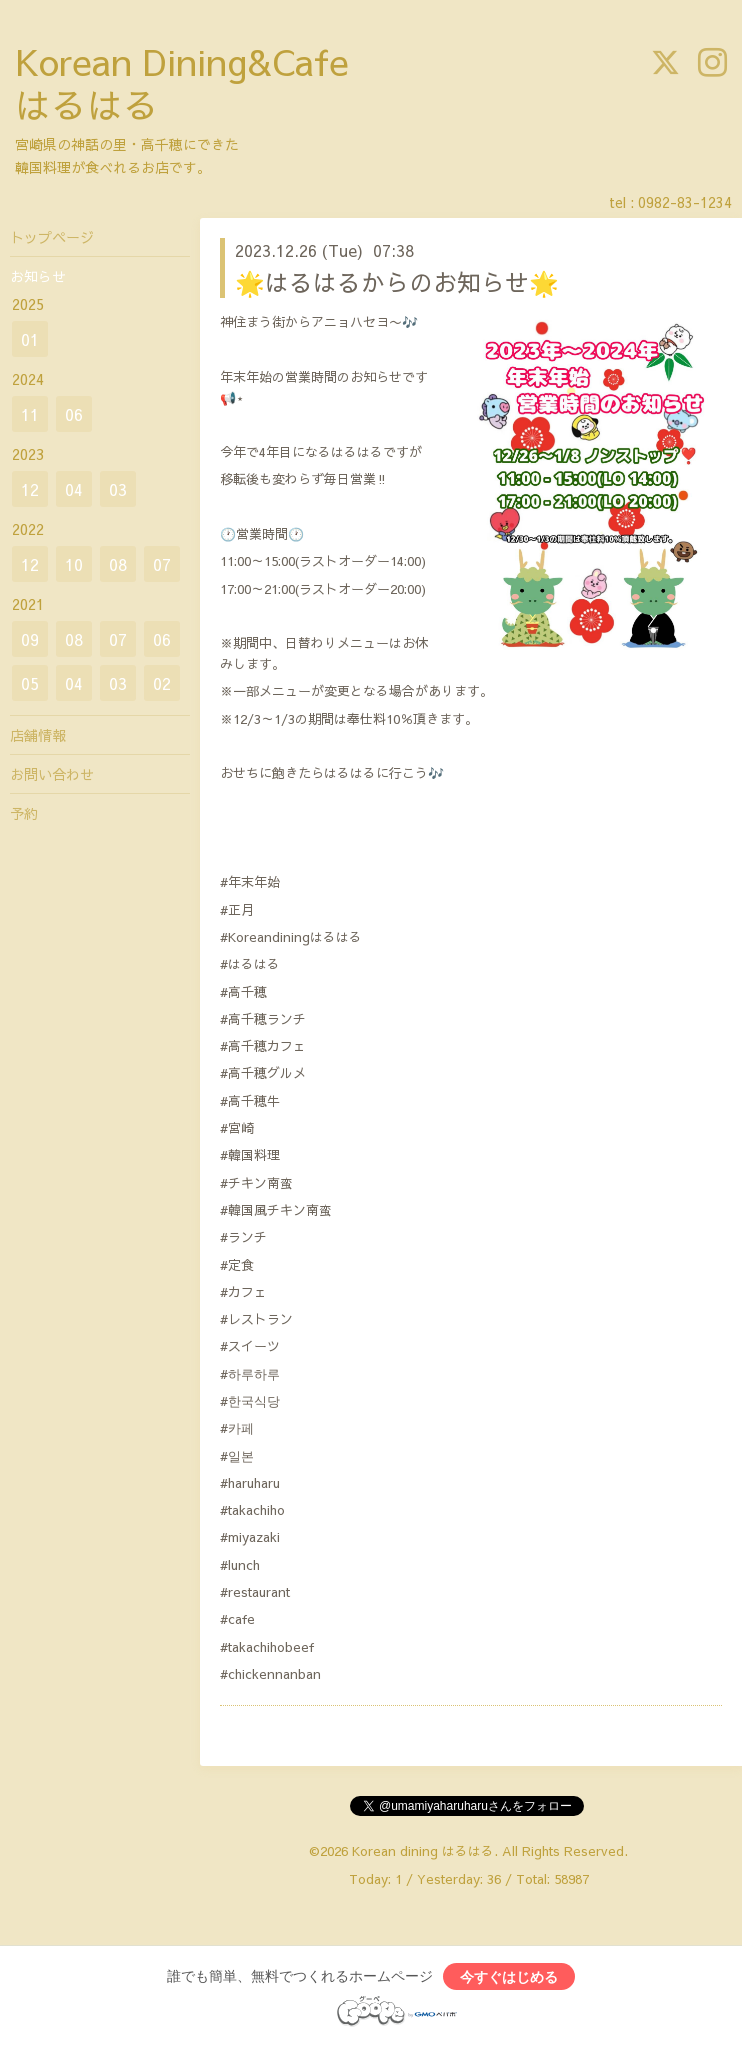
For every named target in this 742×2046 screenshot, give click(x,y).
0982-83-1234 (685, 202)
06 (74, 414)
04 (74, 489)
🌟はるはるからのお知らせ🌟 (397, 282)
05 (30, 683)
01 (30, 339)
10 (74, 564)
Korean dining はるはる (423, 1851)
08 (118, 564)
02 (162, 683)
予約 (24, 813)
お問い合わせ (52, 774)
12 (30, 489)
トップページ (52, 237)
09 (30, 639)
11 (30, 414)
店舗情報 (38, 735)
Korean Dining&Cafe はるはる (182, 82)
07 (162, 564)
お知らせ (38, 276)
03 (118, 489)
